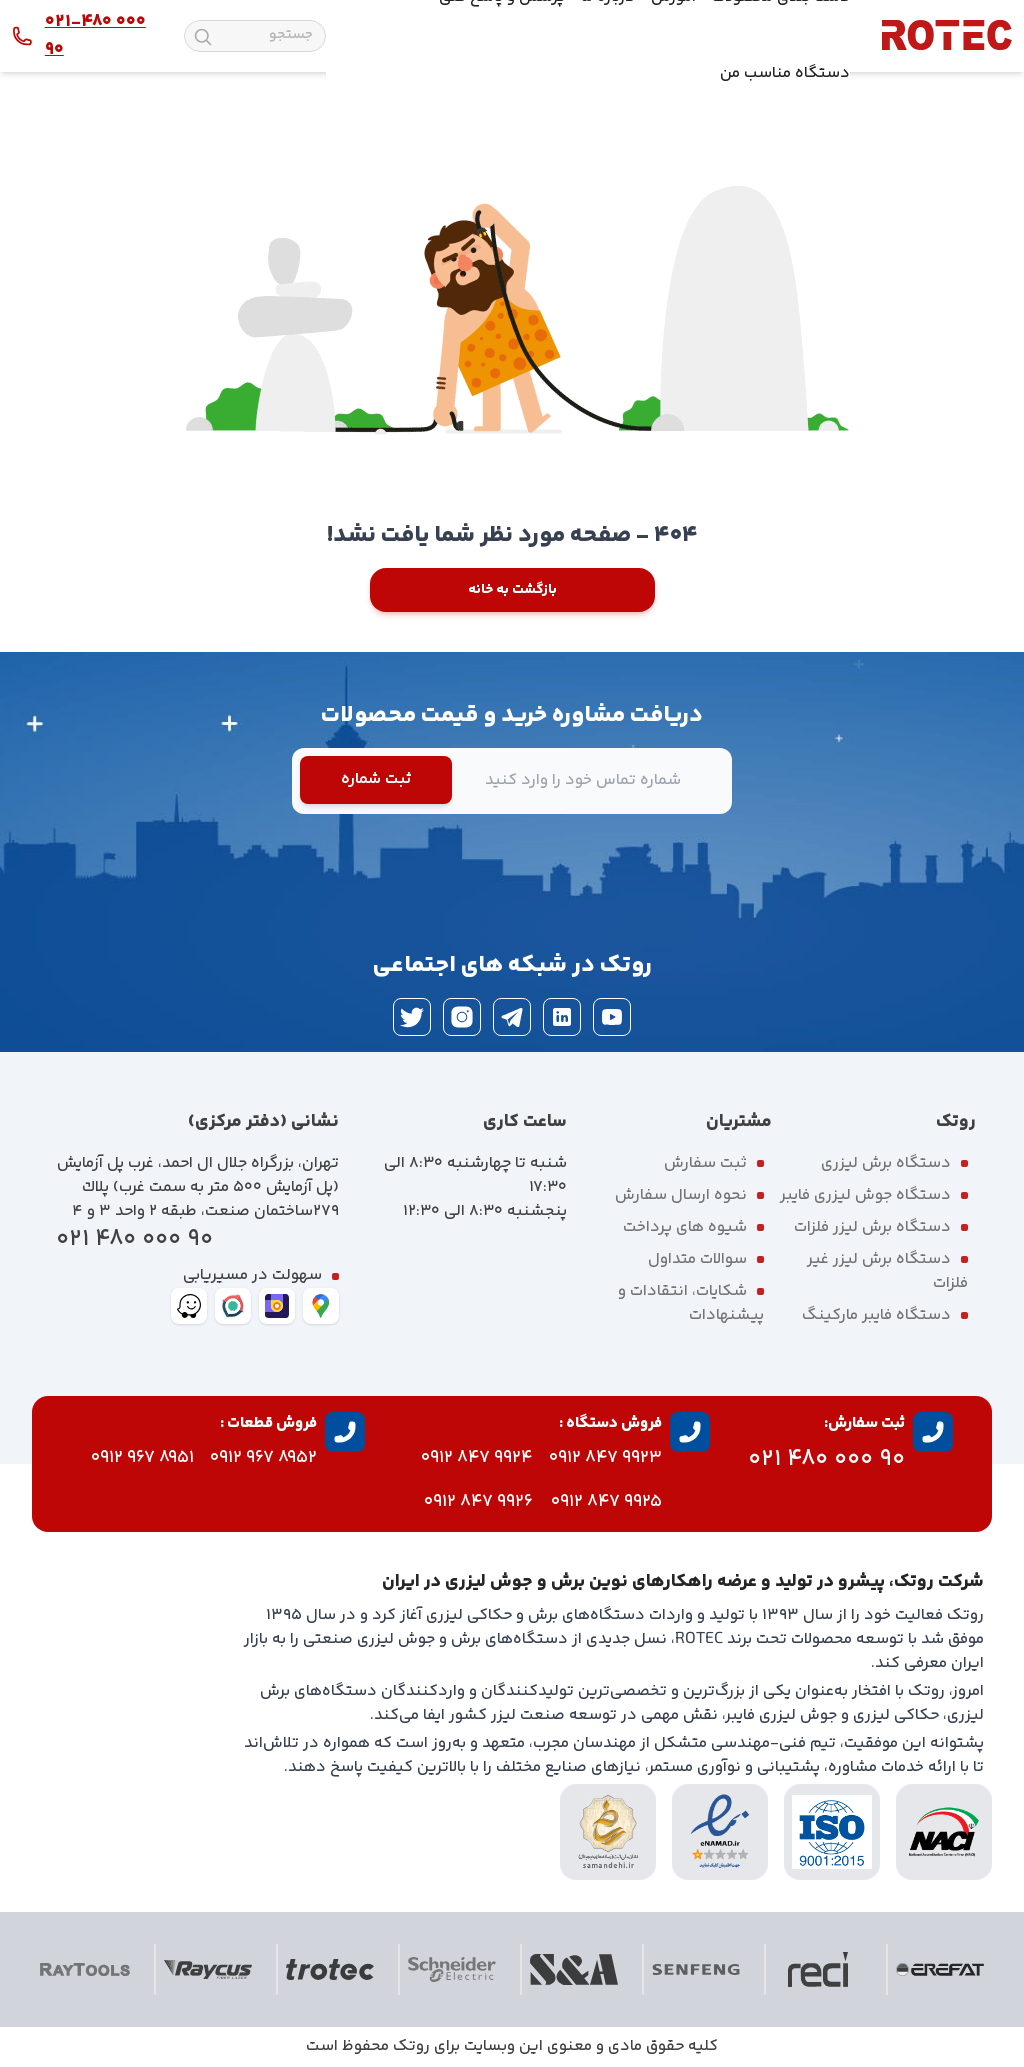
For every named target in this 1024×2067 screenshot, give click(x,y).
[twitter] (412, 1017)
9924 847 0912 (477, 1458)
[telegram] (512, 1017)
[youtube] (612, 1017)
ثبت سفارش (705, 1163)
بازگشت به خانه (512, 590)
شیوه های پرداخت (685, 1227)
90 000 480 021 (134, 1239)
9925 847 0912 (606, 1502)
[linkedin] (562, 1017)
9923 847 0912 (605, 1458)
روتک (411, 2046)
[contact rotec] (82, 36)
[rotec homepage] (947, 36)
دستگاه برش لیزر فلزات (872, 1227)
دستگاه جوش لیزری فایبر (865, 1195)
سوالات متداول (697, 1259)
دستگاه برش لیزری (886, 1163)
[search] (203, 37)
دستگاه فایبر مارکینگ (876, 1315)
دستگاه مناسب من (785, 73)
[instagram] (462, 1017)
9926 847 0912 (478, 1502)
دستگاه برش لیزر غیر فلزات (887, 1271)
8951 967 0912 (142, 1458)
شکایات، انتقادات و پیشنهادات (691, 1303)
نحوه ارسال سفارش (681, 1195)
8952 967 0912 (263, 1458)
